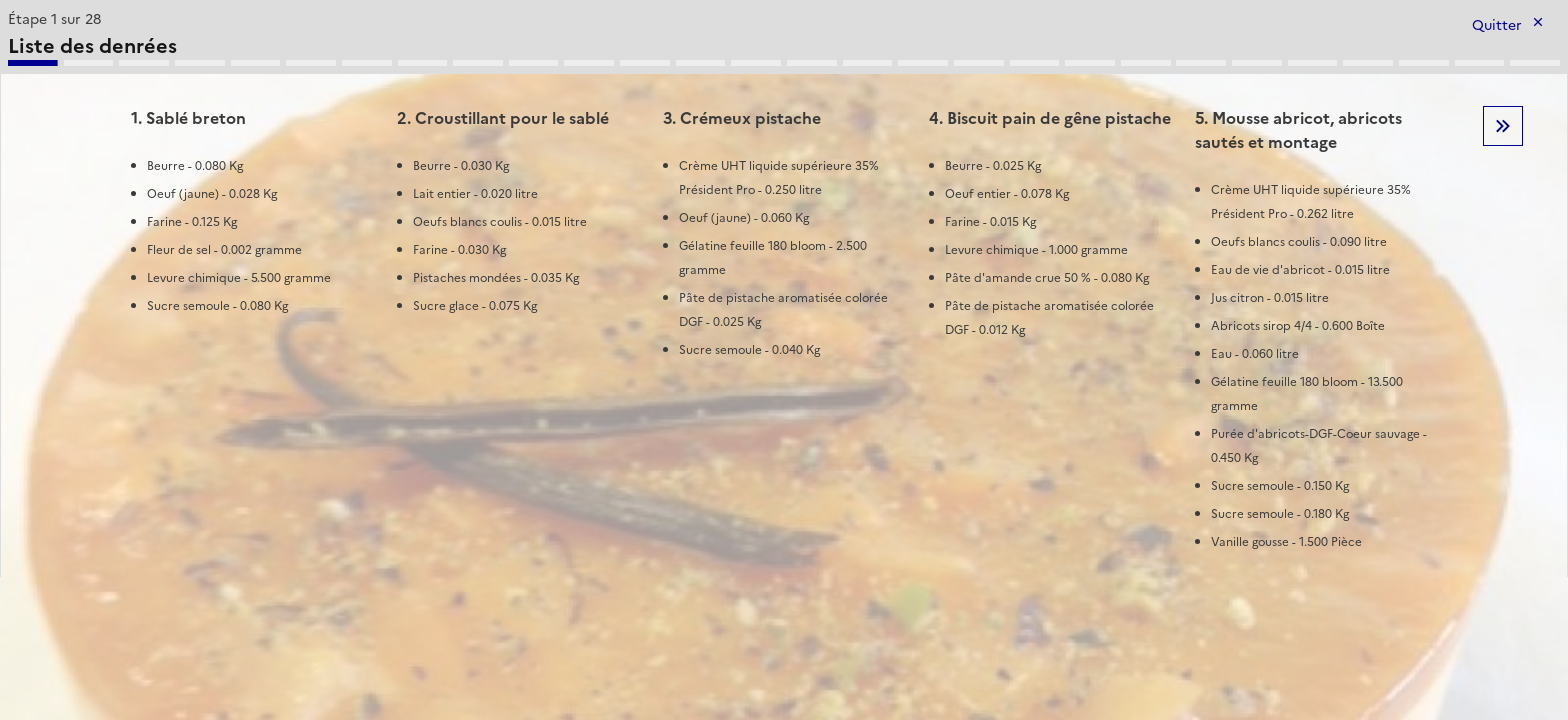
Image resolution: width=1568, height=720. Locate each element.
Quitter (1497, 25)
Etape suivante (1503, 126)
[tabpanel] (784, 291)
